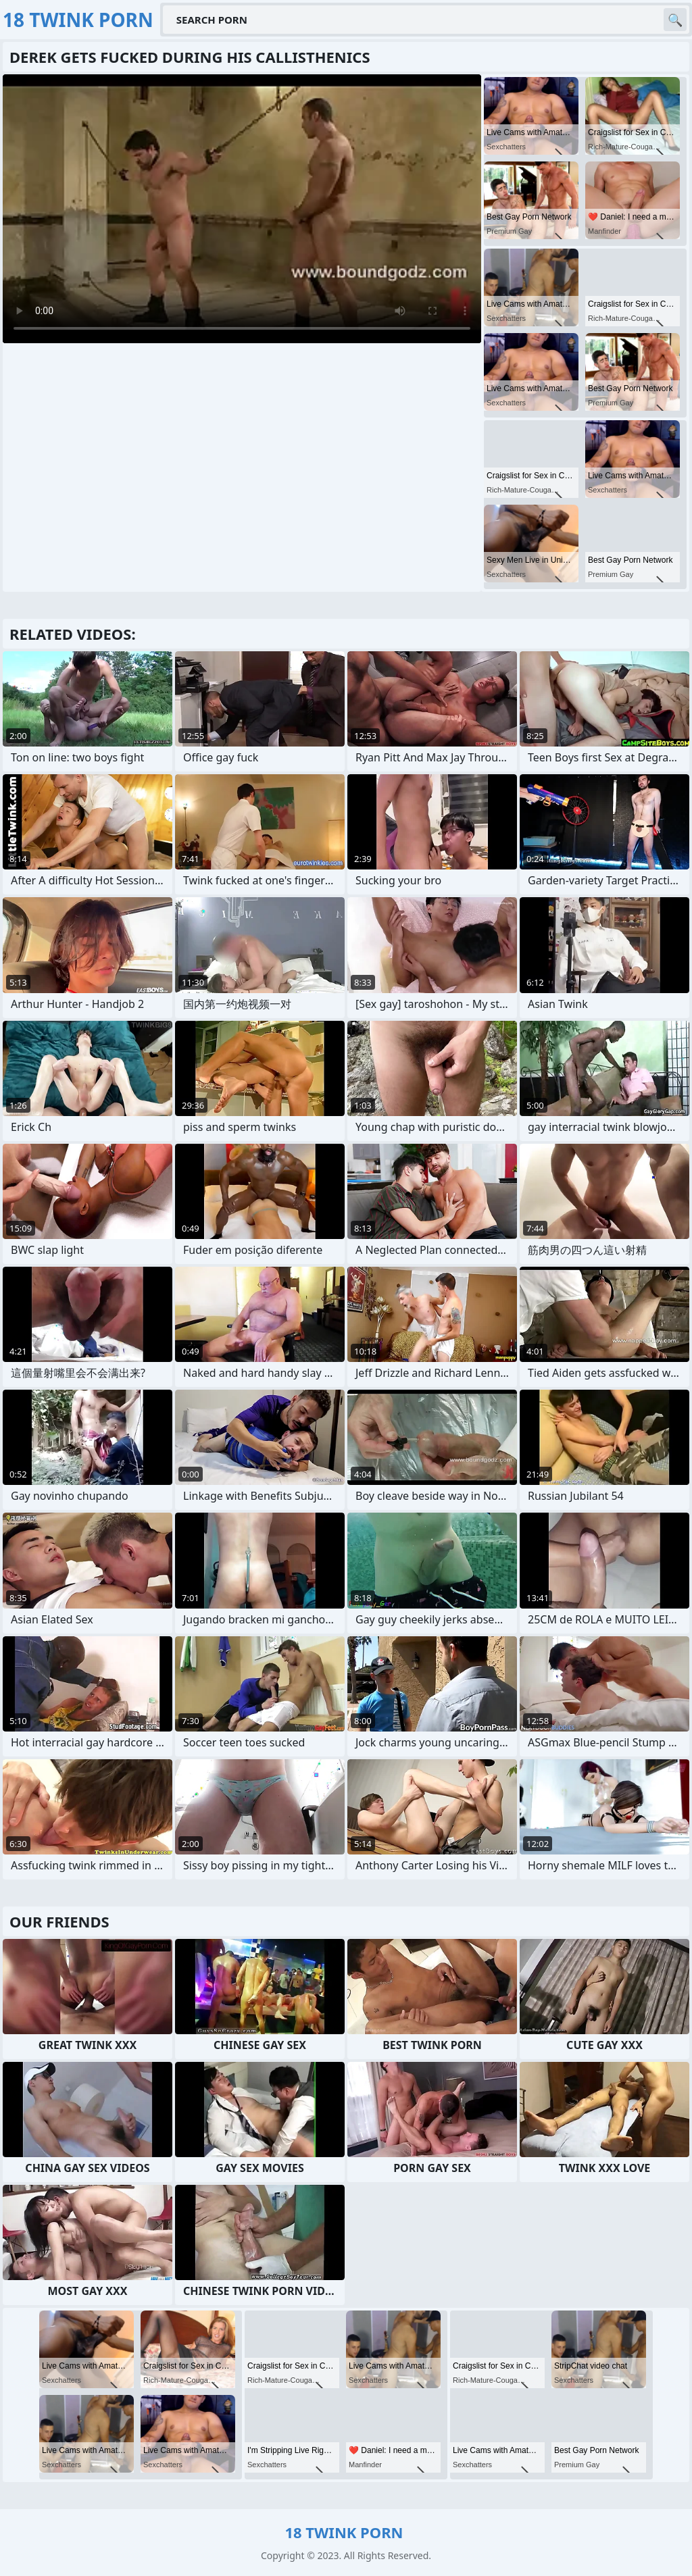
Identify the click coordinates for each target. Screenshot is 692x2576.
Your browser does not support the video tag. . (242, 208)
